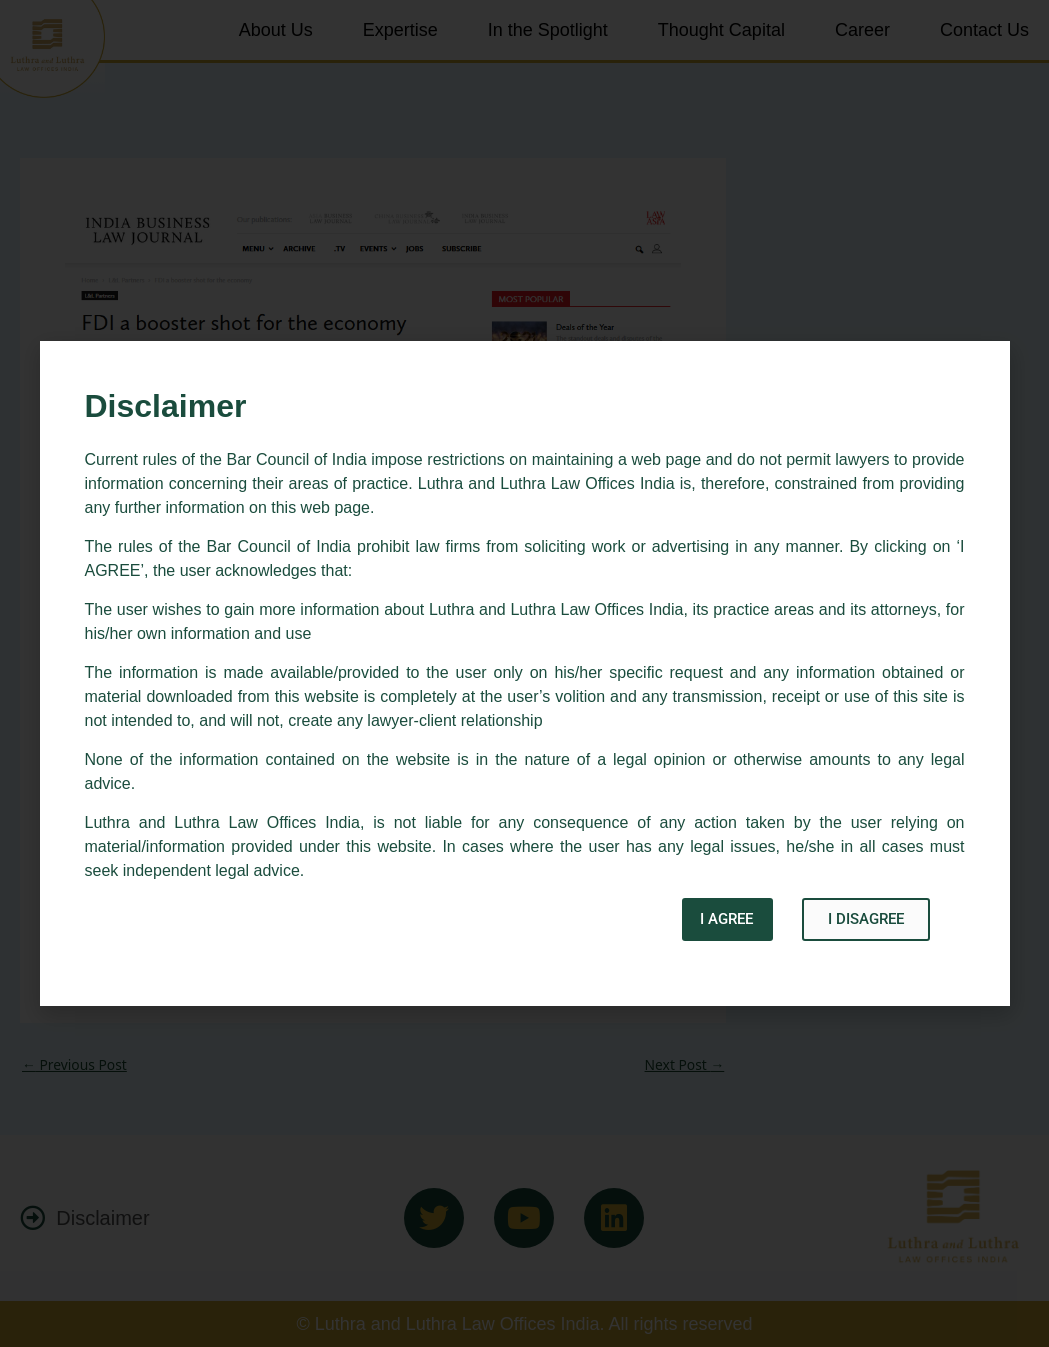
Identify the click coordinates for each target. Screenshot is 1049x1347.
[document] (524, 673)
